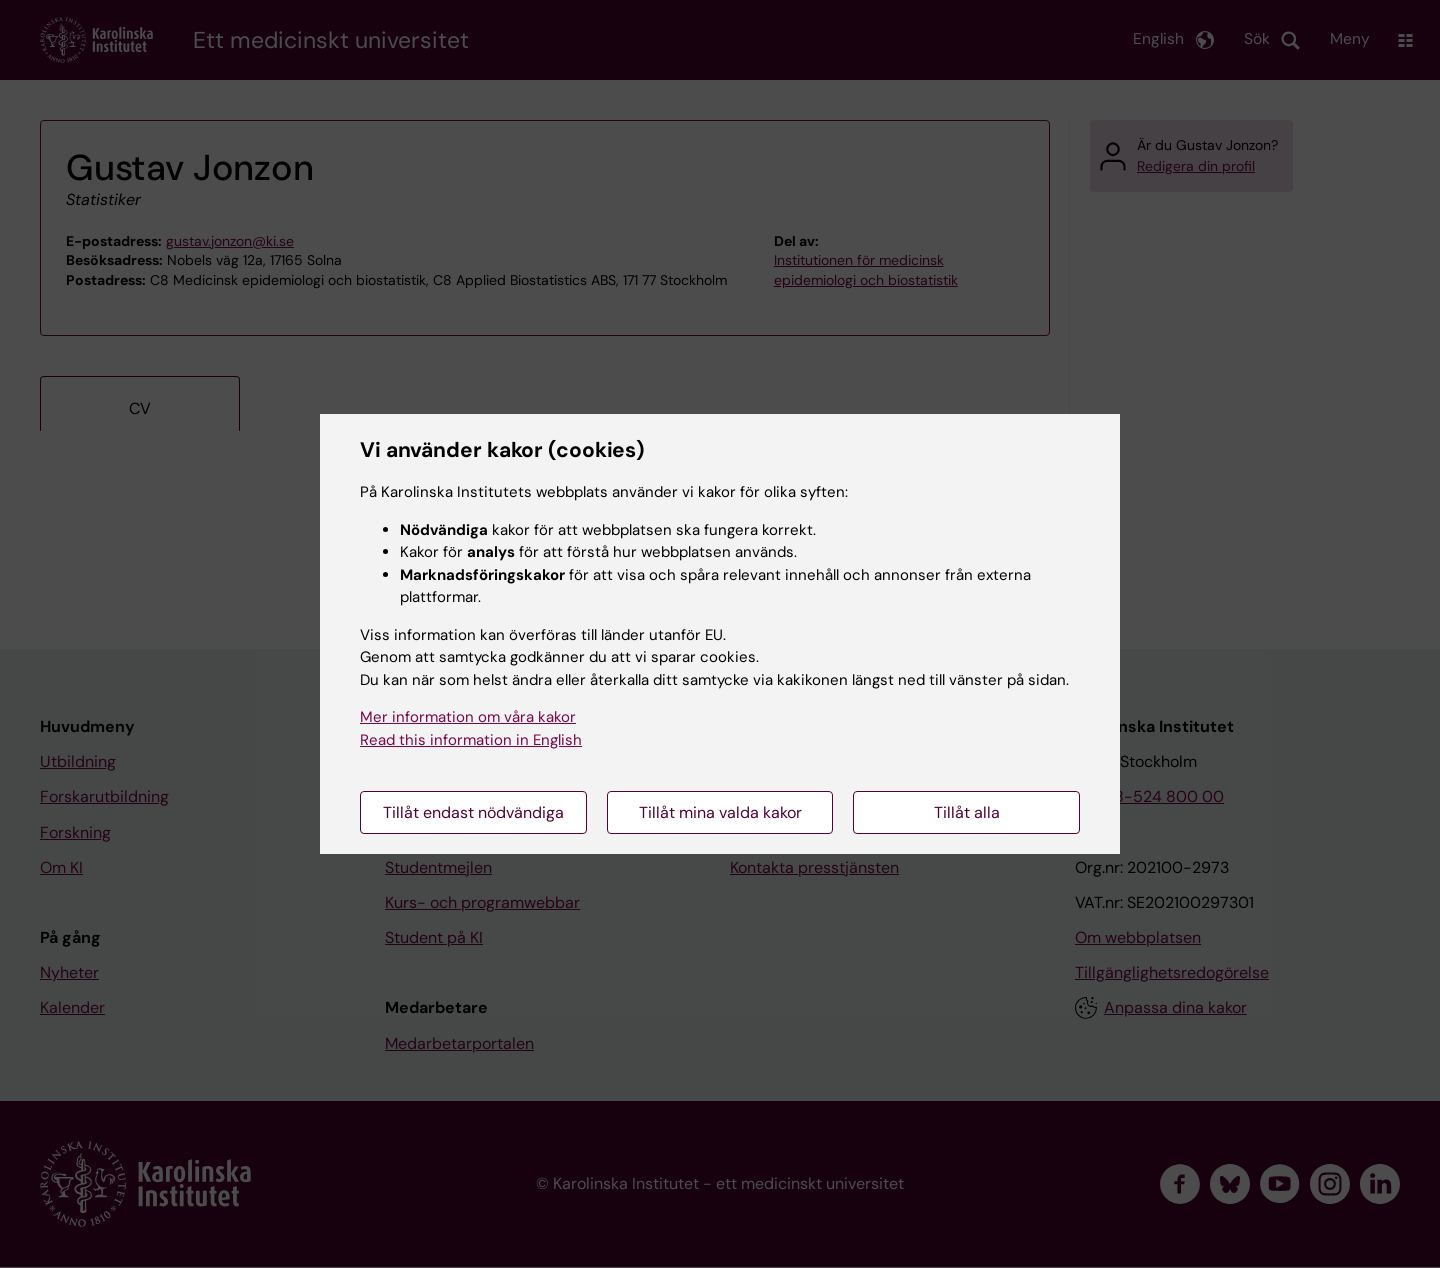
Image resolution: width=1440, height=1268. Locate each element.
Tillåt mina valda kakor (720, 812)
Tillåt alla (967, 812)
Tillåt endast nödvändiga (473, 812)
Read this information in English (471, 740)
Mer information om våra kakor (468, 717)
